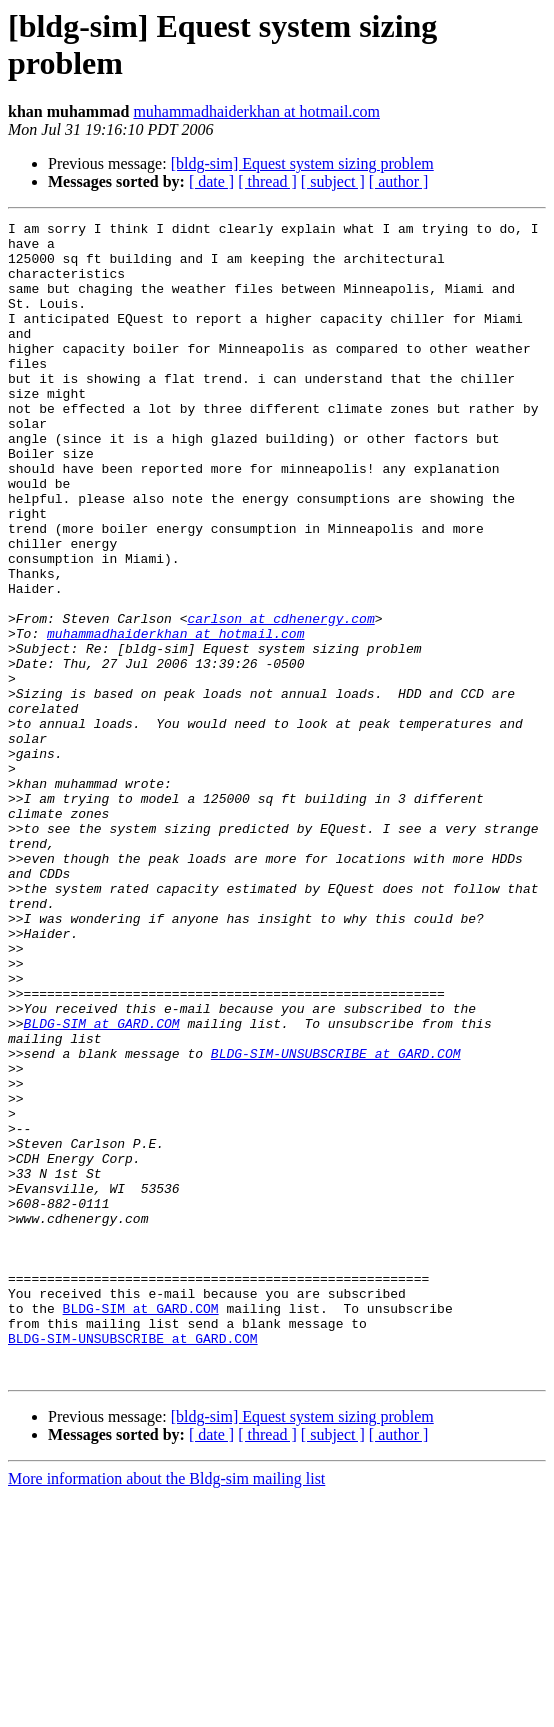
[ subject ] (333, 181)
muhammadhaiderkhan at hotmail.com (256, 111)
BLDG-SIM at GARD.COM (102, 1185)
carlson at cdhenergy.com (280, 699)
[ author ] (399, 181)
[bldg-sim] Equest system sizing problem (302, 163)
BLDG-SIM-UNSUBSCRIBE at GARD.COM (336, 1221)
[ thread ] (267, 181)
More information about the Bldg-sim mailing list (166, 1709)
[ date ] (211, 181)
